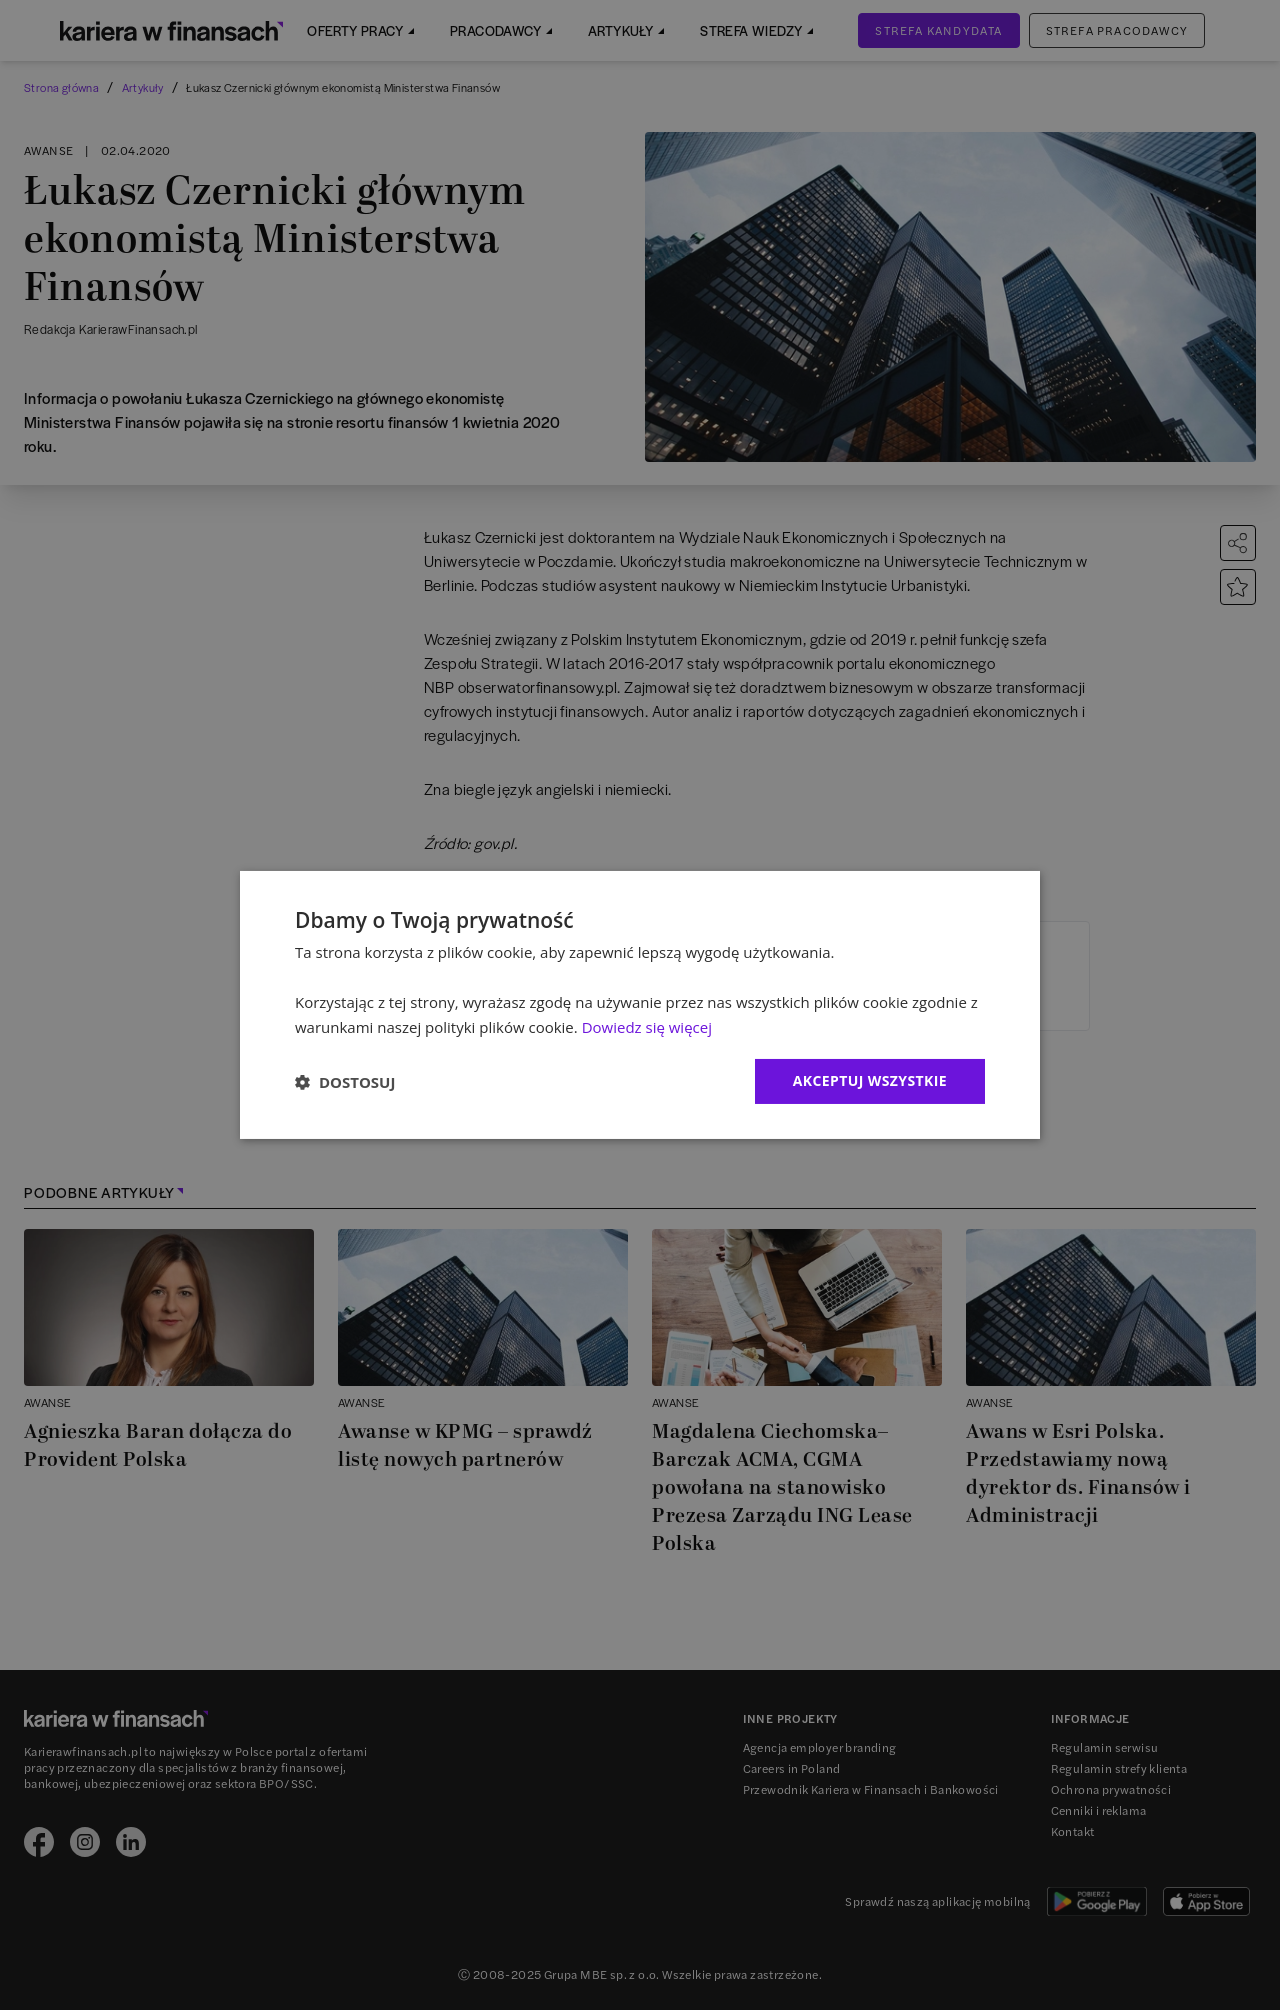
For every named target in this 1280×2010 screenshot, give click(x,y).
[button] (345, 1082)
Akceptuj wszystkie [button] (870, 1080)
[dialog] (640, 1005)
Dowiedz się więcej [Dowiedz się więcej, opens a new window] (647, 1027)
